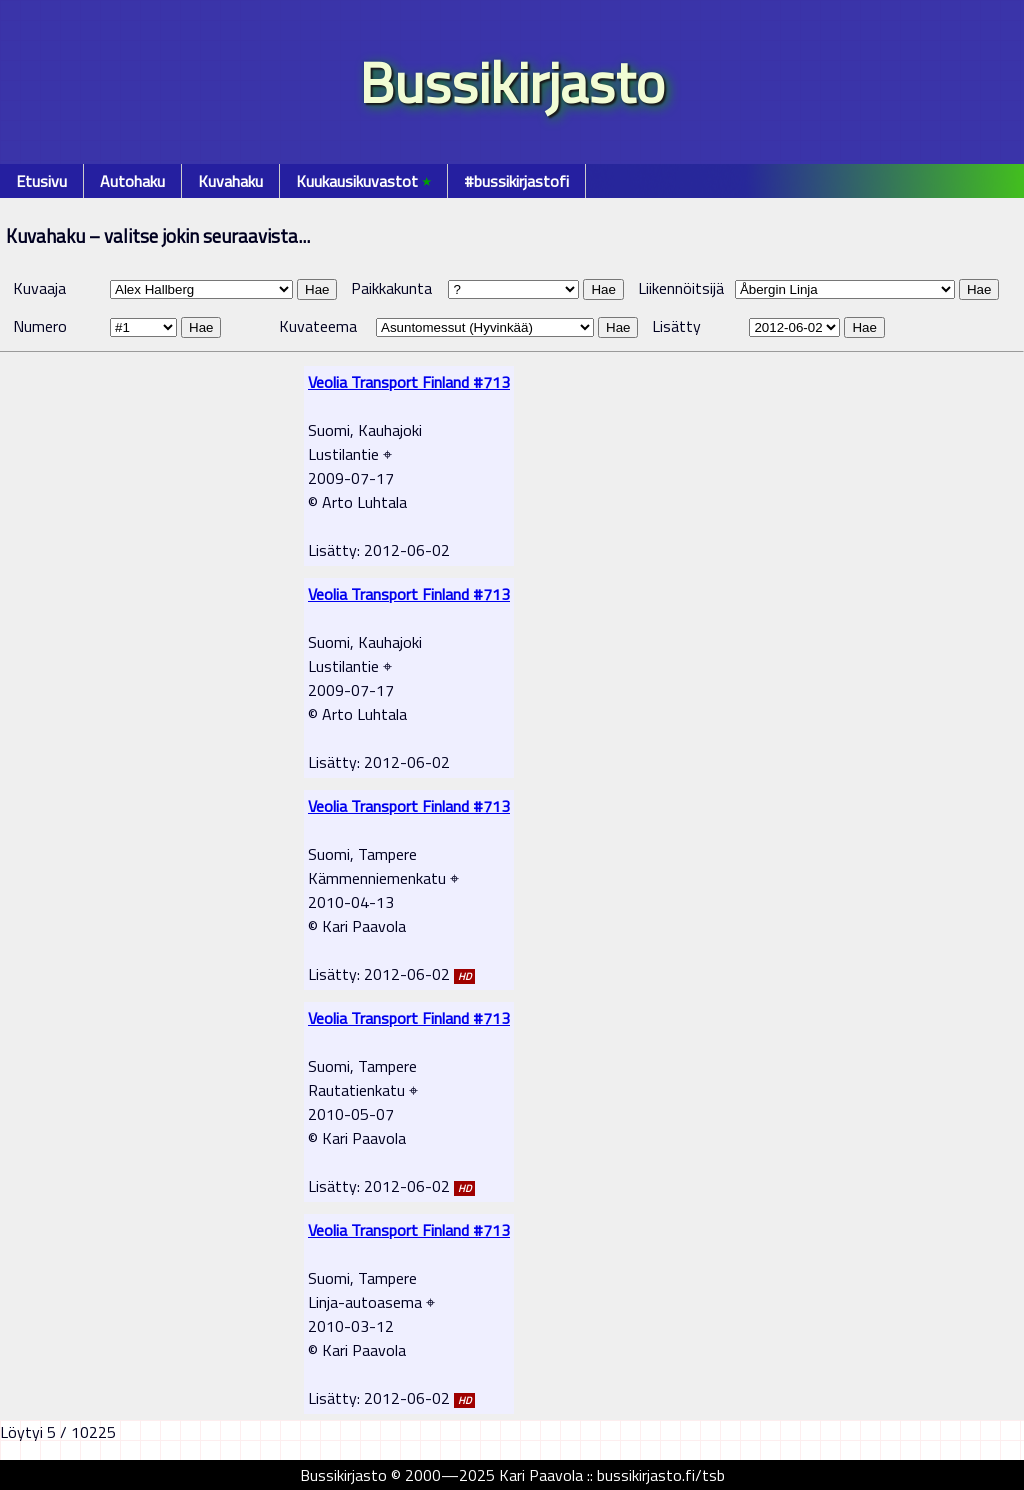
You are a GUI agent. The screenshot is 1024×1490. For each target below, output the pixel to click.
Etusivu (41, 181)
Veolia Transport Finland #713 (409, 382)
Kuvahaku (230, 181)
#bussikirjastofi (516, 181)
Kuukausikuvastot (363, 181)
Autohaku (132, 181)
